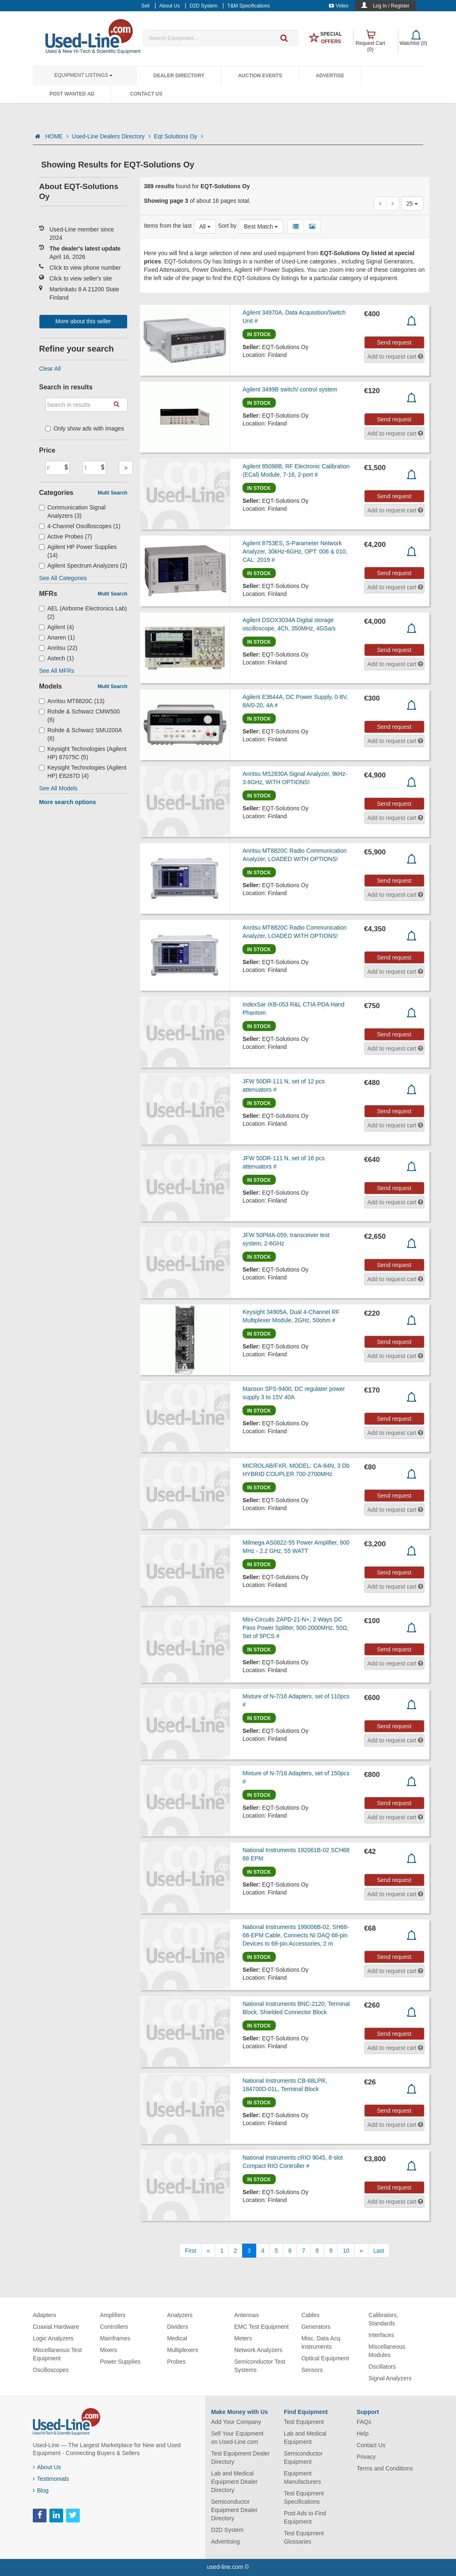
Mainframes (115, 2338)
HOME (57, 136)
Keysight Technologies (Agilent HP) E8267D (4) (82, 771)
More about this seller (83, 321)
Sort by (227, 225)
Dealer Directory (178, 76)
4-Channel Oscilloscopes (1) (79, 526)
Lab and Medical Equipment (305, 2437)
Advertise (330, 76)
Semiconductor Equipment (303, 2457)
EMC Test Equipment (261, 2326)
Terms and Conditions (385, 2468)
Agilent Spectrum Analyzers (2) (83, 565)
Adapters (44, 2315)
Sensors (312, 2370)
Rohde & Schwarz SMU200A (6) (80, 734)
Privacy (366, 2456)
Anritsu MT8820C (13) (72, 701)
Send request (394, 342)
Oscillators (381, 2366)
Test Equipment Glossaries (304, 2537)
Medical (177, 2338)
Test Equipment (304, 2422)
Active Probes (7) (65, 536)
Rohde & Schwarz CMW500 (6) (79, 715)
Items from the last (168, 225)
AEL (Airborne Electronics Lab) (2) (83, 612)
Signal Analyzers (390, 2378)
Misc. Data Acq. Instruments (322, 2342)
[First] (190, 2251)
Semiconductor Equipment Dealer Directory (234, 2510)
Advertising (225, 2541)
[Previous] (208, 2251)
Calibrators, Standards (383, 2319)
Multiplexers (182, 2350)
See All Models (58, 788)
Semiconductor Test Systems (259, 2365)
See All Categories (63, 578)
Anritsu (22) (58, 648)
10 (346, 2250)
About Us (47, 2467)
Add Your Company (236, 2422)
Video (338, 6)
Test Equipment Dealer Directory (240, 2457)
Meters (243, 2338)
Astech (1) (56, 658)
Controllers (114, 2326)
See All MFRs (56, 670)
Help (363, 2433)
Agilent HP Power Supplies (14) (78, 551)
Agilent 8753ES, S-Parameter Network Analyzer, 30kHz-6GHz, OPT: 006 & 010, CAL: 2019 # (295, 551)
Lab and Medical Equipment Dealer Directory (234, 2481)
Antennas (246, 2315)
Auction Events (260, 76)
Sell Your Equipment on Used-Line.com (237, 2437)
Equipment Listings (83, 75)
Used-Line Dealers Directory (111, 136)
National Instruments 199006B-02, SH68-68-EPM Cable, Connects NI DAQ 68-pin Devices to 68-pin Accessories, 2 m (296, 1935)
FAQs (364, 2422)
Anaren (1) (57, 637)
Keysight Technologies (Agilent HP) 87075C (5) (82, 752)
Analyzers (179, 2315)
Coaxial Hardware (56, 2326)
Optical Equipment (325, 2358)
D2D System (227, 2530)
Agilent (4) (56, 627)
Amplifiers (112, 2315)
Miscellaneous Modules (386, 2350)
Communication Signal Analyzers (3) (72, 511)
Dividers (177, 2326)
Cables (311, 2315)
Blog (41, 2490)
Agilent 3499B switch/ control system (290, 389)
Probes (176, 2361)
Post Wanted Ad (71, 94)
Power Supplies (120, 2361)
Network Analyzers (258, 2350)
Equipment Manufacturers (302, 2477)
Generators (316, 2326)
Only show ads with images (84, 428)
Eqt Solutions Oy (178, 136)
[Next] (361, 2251)
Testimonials (51, 2478)
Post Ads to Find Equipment (305, 2517)
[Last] (379, 2251)
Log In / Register (391, 6)
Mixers (108, 2350)
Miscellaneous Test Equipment (57, 2354)
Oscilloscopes (51, 2370)
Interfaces (381, 2335)
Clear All (50, 368)
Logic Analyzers (53, 2338)
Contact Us (146, 94)
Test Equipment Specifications (304, 2497)
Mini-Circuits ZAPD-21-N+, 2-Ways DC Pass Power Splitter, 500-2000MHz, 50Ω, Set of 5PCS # (295, 1627)
